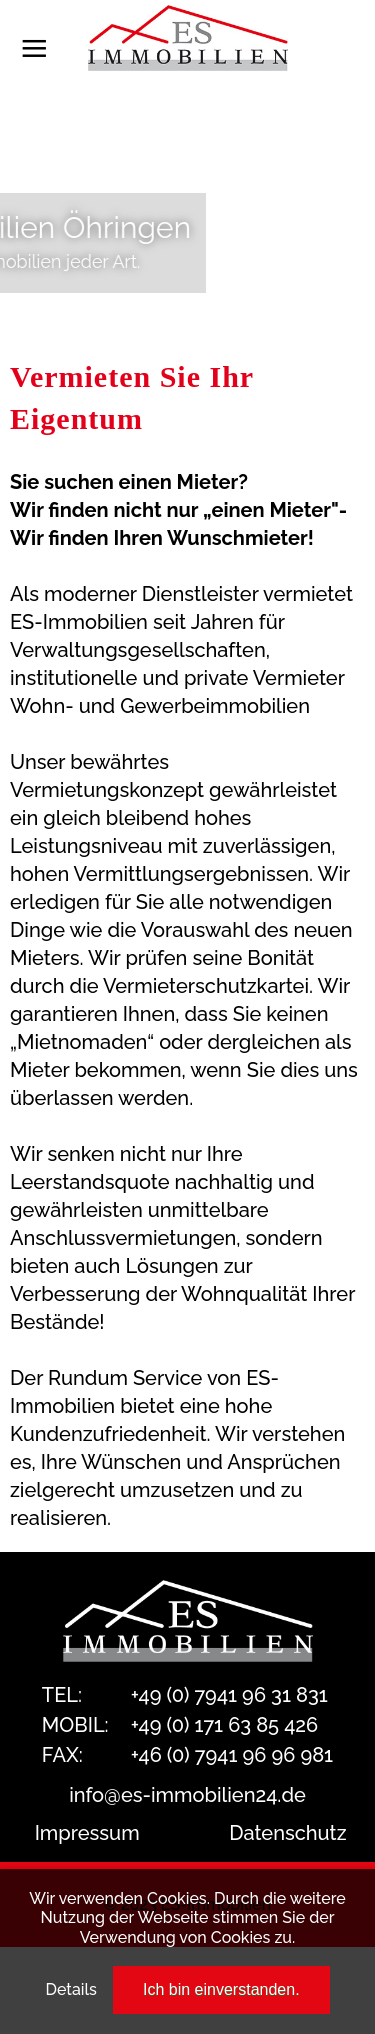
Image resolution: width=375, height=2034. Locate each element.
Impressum (87, 1833)
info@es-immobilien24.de (187, 1795)
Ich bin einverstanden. (221, 1989)
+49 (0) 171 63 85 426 (225, 1725)
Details (70, 1989)
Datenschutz (287, 1833)
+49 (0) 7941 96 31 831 (229, 1695)
